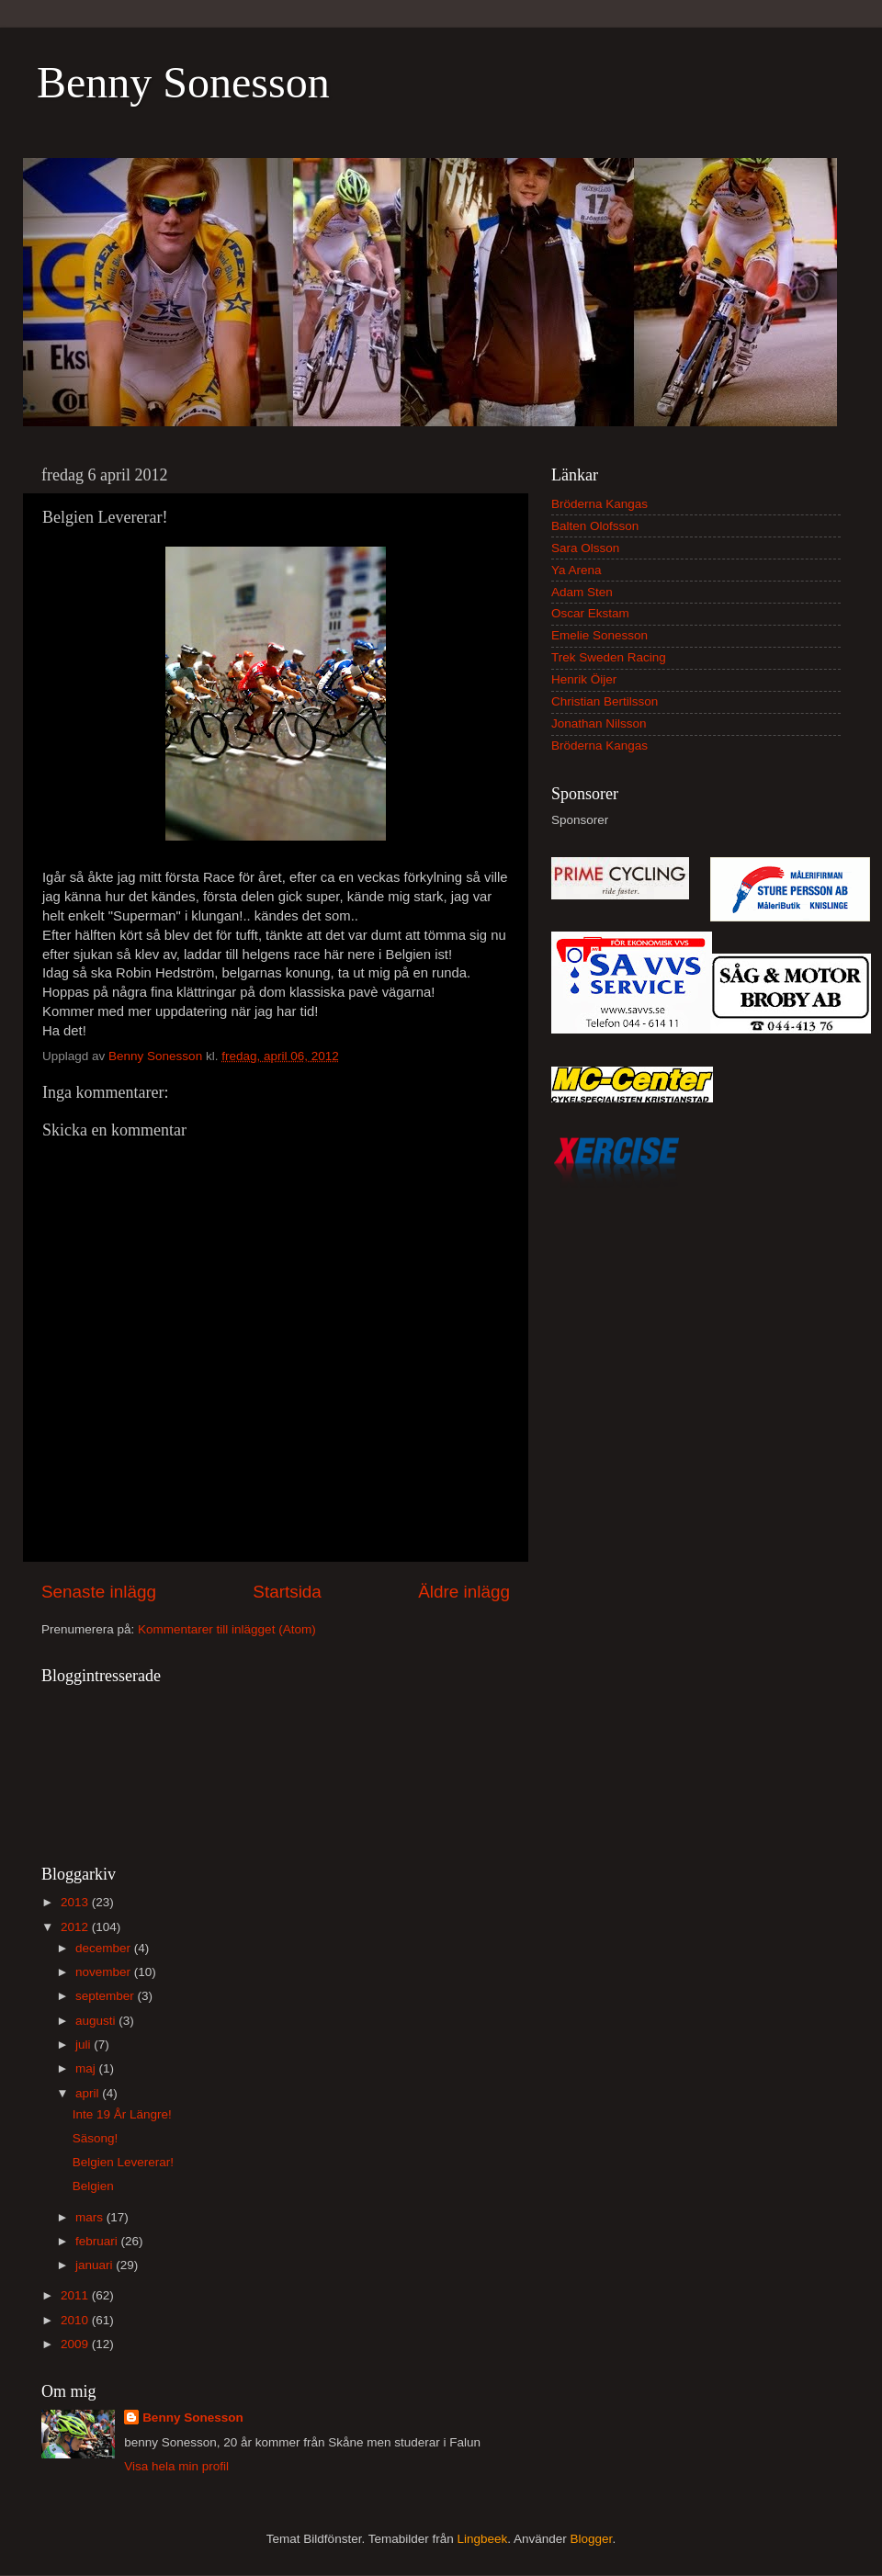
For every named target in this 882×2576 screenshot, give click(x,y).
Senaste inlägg (98, 1591)
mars (91, 2217)
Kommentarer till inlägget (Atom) (227, 1629)
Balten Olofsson (595, 526)
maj (87, 2068)
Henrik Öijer (583, 679)
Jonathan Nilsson (599, 723)
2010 (76, 2320)
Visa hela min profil (176, 2466)
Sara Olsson (585, 548)
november (104, 1972)
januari (95, 2265)
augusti (97, 2021)
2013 (76, 1902)
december (104, 1948)
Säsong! (96, 2138)
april (88, 2093)
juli (84, 2044)
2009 (76, 2344)
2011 (76, 2295)
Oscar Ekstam (590, 613)
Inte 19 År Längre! (122, 2114)
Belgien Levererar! (123, 2162)
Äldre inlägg (464, 1591)
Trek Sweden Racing (608, 657)
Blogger (592, 2539)
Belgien (93, 2186)
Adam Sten (582, 592)
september (106, 1996)
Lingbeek (482, 2539)
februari (98, 2241)
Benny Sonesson (183, 82)
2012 (76, 1927)
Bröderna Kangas (599, 504)
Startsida (287, 1591)
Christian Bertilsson (604, 701)
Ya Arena (576, 570)
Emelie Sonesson (599, 635)
